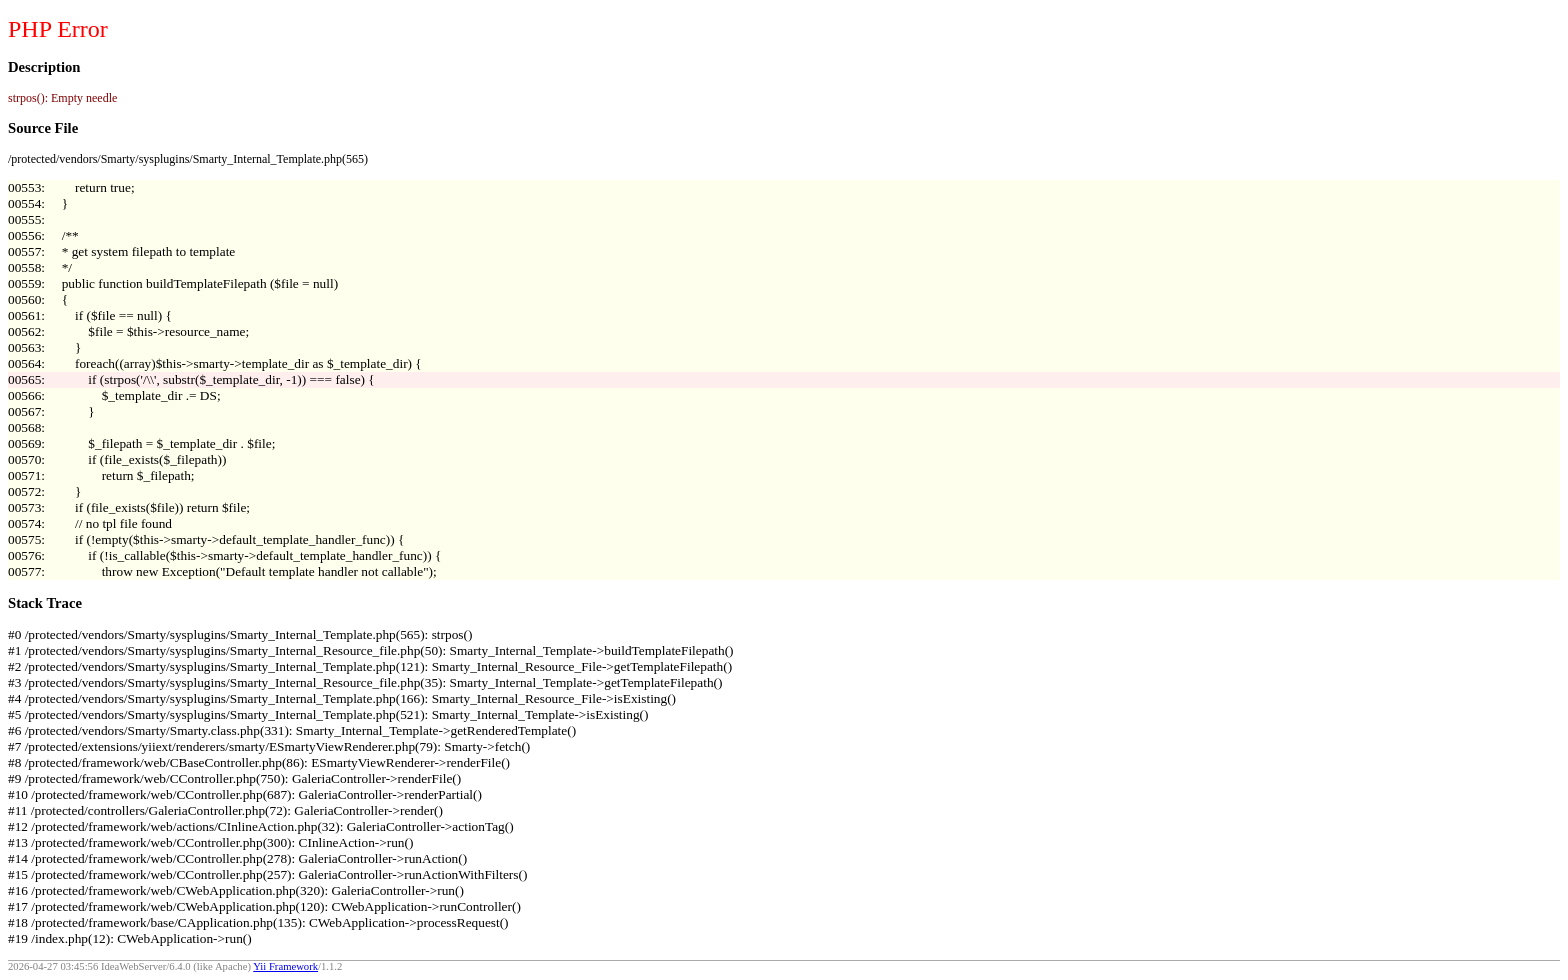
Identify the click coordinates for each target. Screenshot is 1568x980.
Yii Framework (285, 966)
